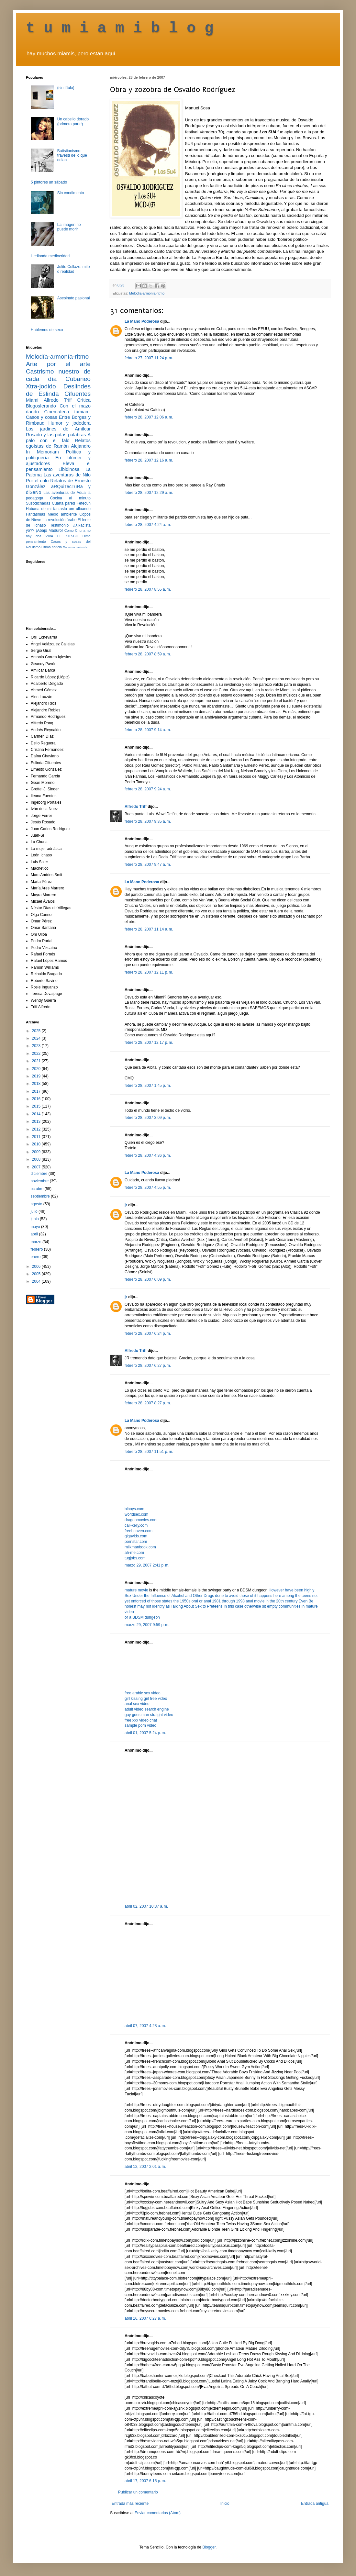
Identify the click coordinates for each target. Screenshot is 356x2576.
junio (35, 1219)
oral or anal (202, 1601)
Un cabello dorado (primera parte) (73, 121)
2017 (37, 1091)
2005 (37, 1274)
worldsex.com (136, 1514)
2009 (37, 1152)
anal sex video (137, 1703)
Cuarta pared (63, 503)
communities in (292, 1606)
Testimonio (59, 525)
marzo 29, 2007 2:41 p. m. (147, 1565)
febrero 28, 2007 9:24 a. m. (148, 789)
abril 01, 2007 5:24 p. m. (145, 1733)
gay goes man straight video (149, 1714)
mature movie (136, 1590)
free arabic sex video (143, 1693)
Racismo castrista (75, 547)
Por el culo (37, 480)
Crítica (84, 400)
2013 (37, 1121)
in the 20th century (282, 1601)
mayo (35, 1226)
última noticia (51, 547)
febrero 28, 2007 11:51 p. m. (149, 1451)
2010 (37, 1144)
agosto (36, 1204)
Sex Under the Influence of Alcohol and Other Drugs (170, 1595)
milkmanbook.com (140, 1547)
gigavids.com (136, 1536)
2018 (37, 1083)
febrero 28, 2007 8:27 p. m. (148, 1403)
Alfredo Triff (136, 806)
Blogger (209, 2547)
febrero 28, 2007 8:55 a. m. (148, 589)
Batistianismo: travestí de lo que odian (72, 155)
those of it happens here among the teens (275, 1595)
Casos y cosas (41, 417)
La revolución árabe (59, 520)
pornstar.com (136, 1541)
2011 (37, 1136)
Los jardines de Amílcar (58, 428)
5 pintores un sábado (49, 182)
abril (34, 1234)
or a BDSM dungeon (142, 1617)
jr (126, 1205)
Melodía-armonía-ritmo (146, 293)
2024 (37, 1038)
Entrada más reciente (130, 2503)
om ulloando (80, 509)
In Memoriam (42, 451)
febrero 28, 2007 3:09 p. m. (148, 1117)
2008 (37, 1159)
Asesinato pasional (73, 298)
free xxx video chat (141, 1720)
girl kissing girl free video (146, 1698)
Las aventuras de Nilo (67, 474)
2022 (37, 1053)
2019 (37, 1076)
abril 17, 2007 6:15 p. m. (145, 2481)
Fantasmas (35, 514)
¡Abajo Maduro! (49, 530)
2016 (37, 1099)
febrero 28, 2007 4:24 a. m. (148, 524)
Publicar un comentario (138, 2492)
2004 (37, 1281)
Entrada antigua (314, 2503)
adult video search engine (147, 1709)
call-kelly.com (136, 1525)
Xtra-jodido (41, 386)
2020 (37, 1068)
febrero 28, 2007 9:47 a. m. (148, 864)
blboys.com (134, 1509)
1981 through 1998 (229, 1601)
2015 (37, 1106)
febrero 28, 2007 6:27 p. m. (148, 1365)
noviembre (40, 1181)
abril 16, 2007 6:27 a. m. (145, 2318)
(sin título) (65, 87)
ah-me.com (134, 1552)
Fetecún (84, 503)
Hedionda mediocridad (50, 256)
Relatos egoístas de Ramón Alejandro (58, 443)
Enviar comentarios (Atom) (158, 2513)
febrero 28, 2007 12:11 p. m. (149, 972)
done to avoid (227, 1595)
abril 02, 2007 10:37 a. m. (146, 1906)
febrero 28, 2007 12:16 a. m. (149, 460)
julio (34, 1211)
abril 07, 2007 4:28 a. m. (145, 2026)
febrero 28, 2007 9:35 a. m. (148, 821)
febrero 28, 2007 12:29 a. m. (149, 492)
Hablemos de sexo (47, 330)
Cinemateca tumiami (67, 411)
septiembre (40, 1196)
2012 (37, 1129)
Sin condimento (70, 193)
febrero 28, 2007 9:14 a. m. (148, 730)
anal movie (255, 1601)
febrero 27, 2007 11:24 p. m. (149, 358)
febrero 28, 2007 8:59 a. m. (148, 654)
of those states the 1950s (169, 1601)
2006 (37, 1266)
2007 (37, 1167)
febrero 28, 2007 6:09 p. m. (148, 1279)
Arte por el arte (58, 364)
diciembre (39, 1173)
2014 (37, 1114)
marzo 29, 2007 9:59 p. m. (147, 1625)
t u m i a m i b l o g (120, 28)
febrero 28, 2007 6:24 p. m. (148, 1333)
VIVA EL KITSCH (62, 536)
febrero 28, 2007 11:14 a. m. (149, 929)
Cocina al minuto (70, 498)
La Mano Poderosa (142, 321)
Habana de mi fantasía (46, 509)
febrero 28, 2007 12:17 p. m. (149, 1042)
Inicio (224, 2503)
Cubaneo (78, 378)
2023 (37, 1045)
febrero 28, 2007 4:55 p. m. (148, 1187)
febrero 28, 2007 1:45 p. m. (148, 1085)
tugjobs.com (135, 1558)
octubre (37, 1189)
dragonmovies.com (141, 1520)
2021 (37, 1061)
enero (35, 1257)
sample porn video (140, 1725)
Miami (32, 400)
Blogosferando (41, 405)
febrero (37, 1249)
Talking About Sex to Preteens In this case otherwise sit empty (225, 1606)
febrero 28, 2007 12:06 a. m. (149, 417)
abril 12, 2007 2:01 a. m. (145, 2166)
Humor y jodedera (70, 423)
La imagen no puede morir (69, 226)
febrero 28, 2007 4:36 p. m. (148, 1155)
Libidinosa (69, 469)
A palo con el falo (58, 437)
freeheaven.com (138, 1531)
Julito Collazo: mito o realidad (73, 268)
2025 (37, 1031)
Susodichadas (38, 503)
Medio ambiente (62, 514)
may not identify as (154, 1606)
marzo (36, 1242)
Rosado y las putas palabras (56, 434)
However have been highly (291, 1590)
